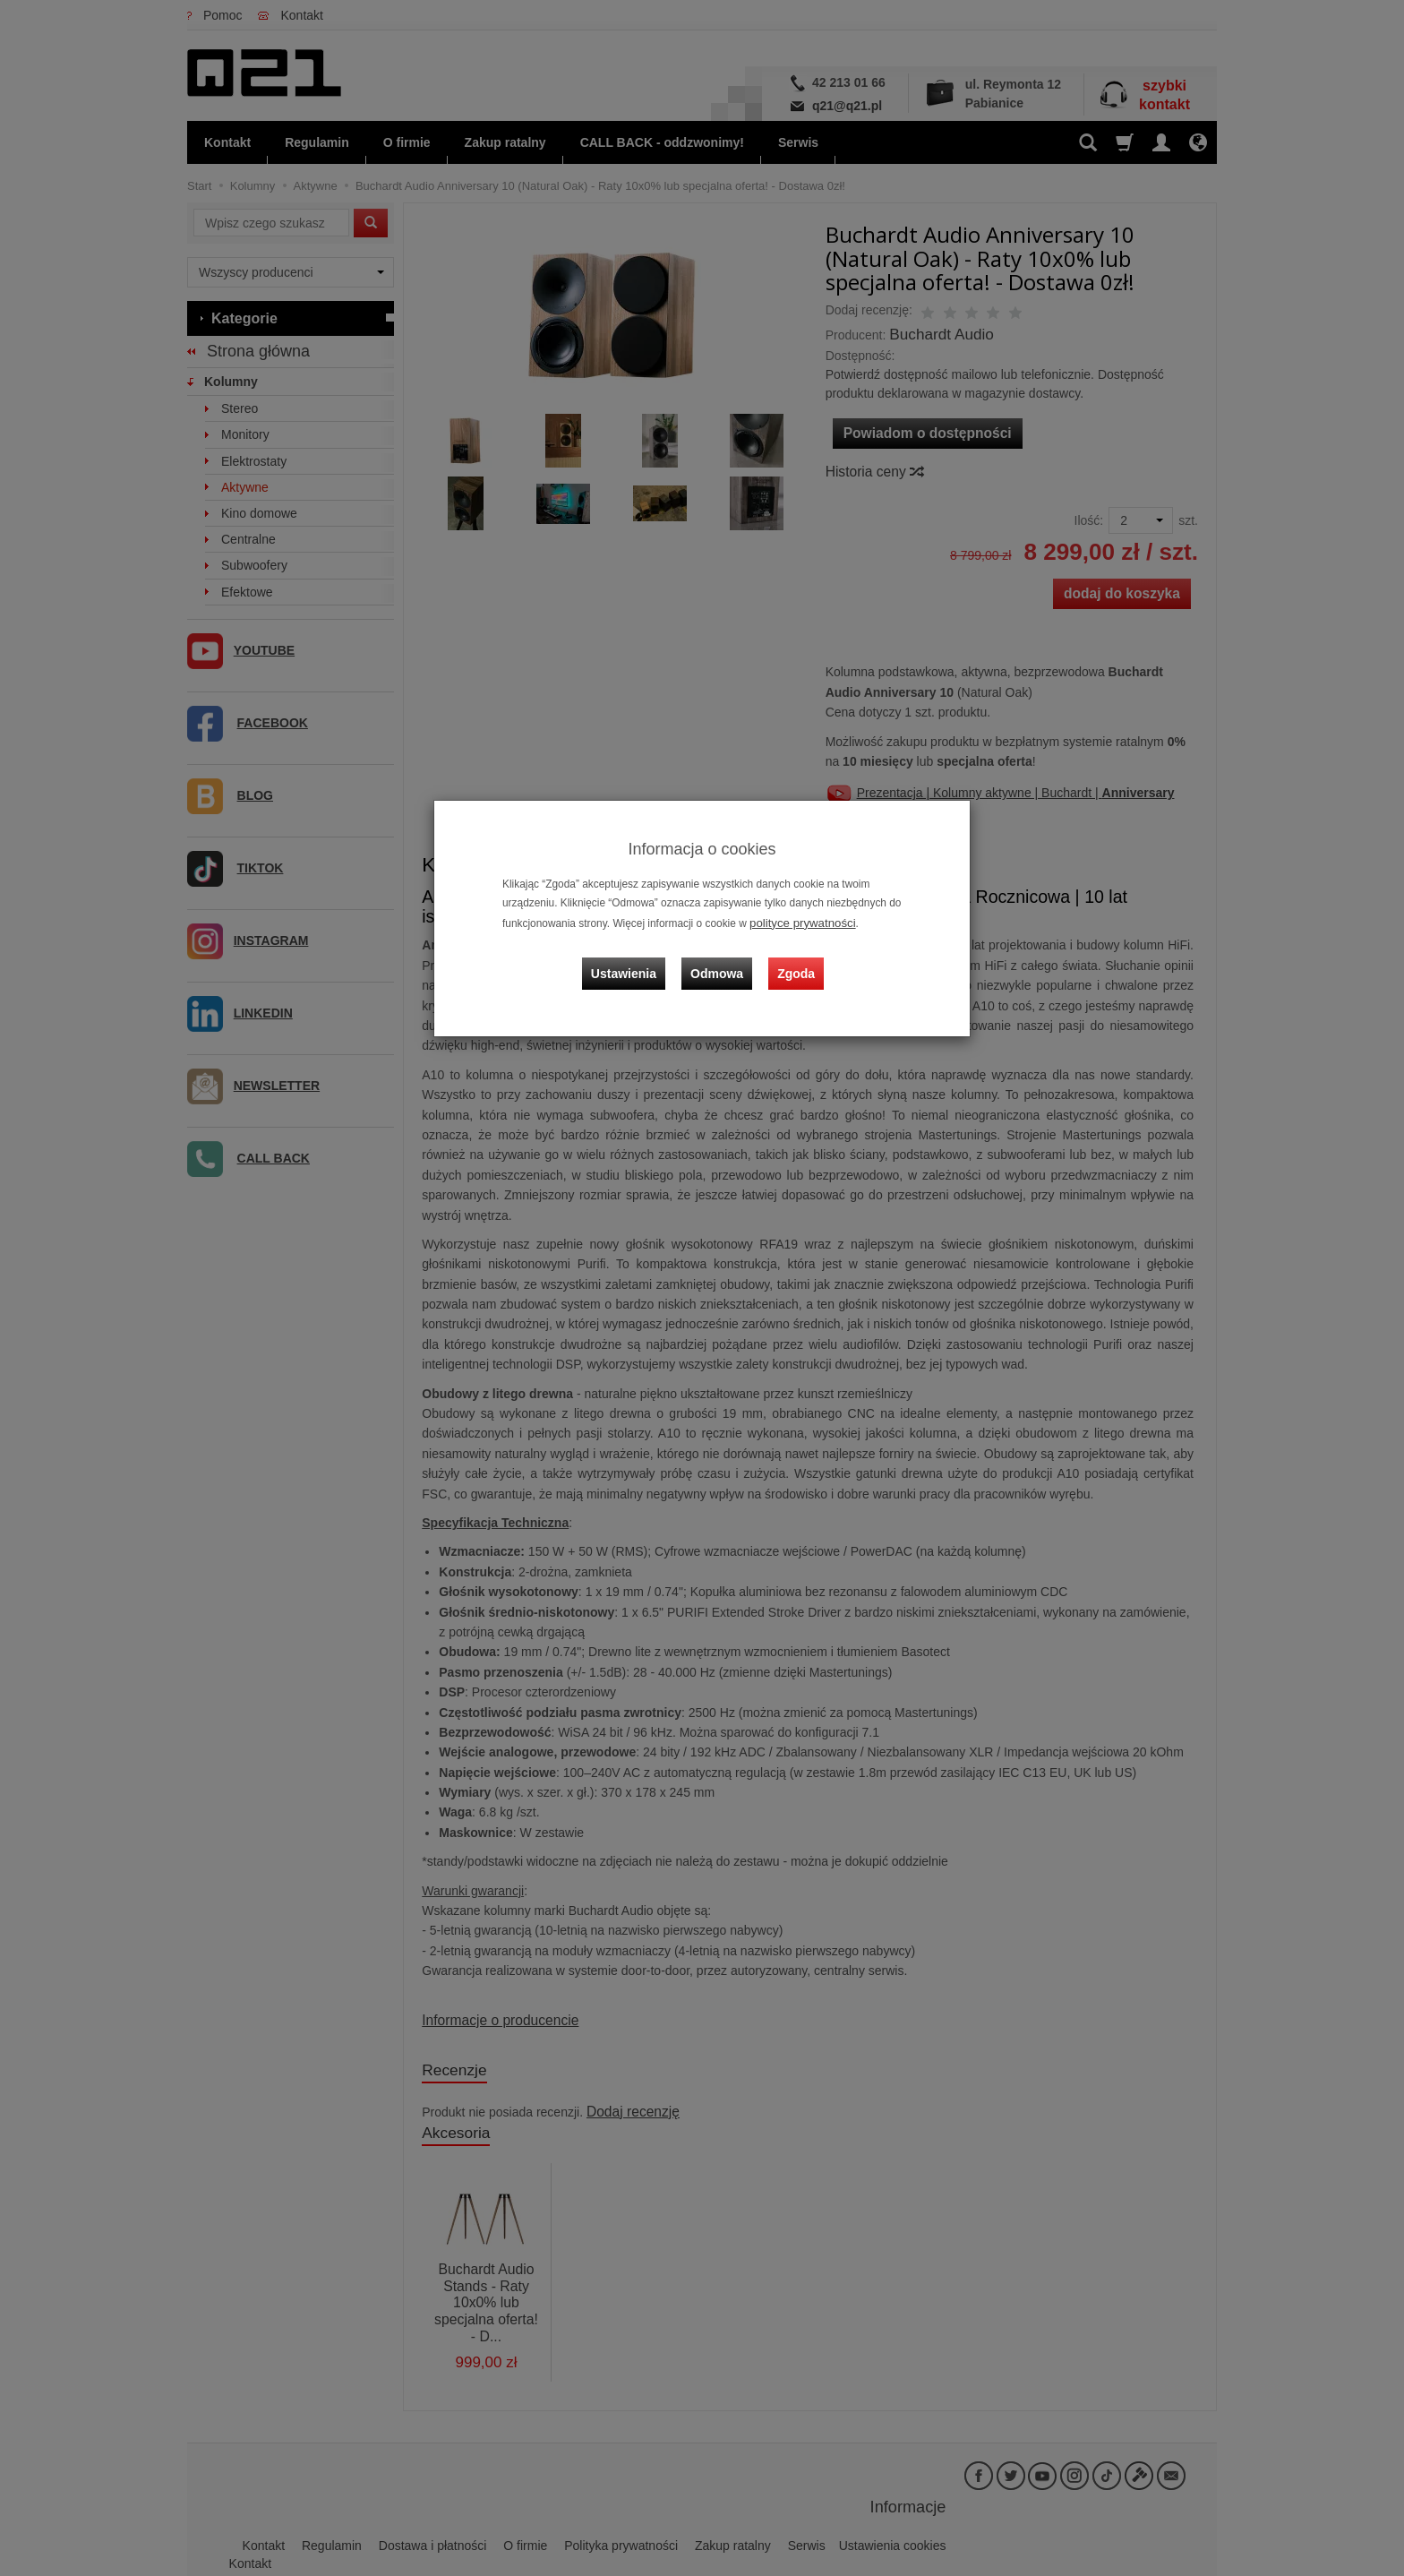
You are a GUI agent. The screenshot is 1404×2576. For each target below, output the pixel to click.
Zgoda (792, 961)
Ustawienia (634, 961)
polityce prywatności (796, 921)
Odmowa (720, 961)
